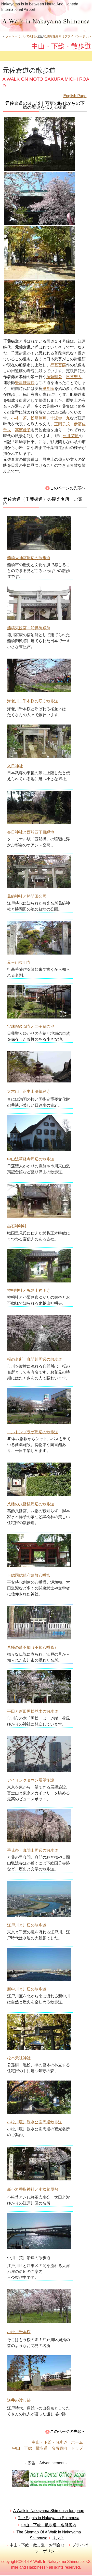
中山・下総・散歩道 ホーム (57, 2442)
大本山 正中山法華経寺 (28, 1091)
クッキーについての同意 (22, 36)
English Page (74, 96)
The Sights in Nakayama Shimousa (48, 2518)
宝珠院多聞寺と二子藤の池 (30, 1026)
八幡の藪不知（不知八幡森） (32, 1647)
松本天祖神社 (19, 2058)
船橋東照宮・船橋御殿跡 (28, 628)
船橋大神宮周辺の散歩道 (28, 558)
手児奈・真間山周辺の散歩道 (32, 1850)
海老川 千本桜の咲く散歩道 (32, 701)
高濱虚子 (23, 430)
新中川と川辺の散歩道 (26, 1989)
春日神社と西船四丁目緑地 (30, 832)
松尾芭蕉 (38, 418)
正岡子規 (62, 424)
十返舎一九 (60, 418)
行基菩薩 (58, 365)
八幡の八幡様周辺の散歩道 (30, 1504)
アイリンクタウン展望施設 (30, 1780)
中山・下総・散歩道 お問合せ (37, 2545)
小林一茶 (19, 418)
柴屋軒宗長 (25, 383)
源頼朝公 (54, 377)
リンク (58, 2538)
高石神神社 (17, 1226)
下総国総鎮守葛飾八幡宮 (28, 1575)
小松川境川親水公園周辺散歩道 (34, 2122)
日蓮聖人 (74, 377)
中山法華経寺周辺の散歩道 (30, 1159)
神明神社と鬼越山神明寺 (28, 1290)
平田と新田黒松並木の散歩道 (32, 1711)
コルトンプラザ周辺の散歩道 (32, 1432)
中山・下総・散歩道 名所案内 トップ (47, 2448)
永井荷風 (71, 436)
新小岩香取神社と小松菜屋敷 (32, 2189)
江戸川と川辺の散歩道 (26, 1925)
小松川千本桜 (19, 2332)
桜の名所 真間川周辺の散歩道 (34, 1359)
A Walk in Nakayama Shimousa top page (48, 2511)
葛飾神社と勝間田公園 (26, 896)
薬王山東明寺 (19, 962)
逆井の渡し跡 (19, 2400)
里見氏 (48, 388)
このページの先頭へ (67, 488)
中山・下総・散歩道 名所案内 (48, 2525)
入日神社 (15, 766)
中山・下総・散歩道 (46, 22)
